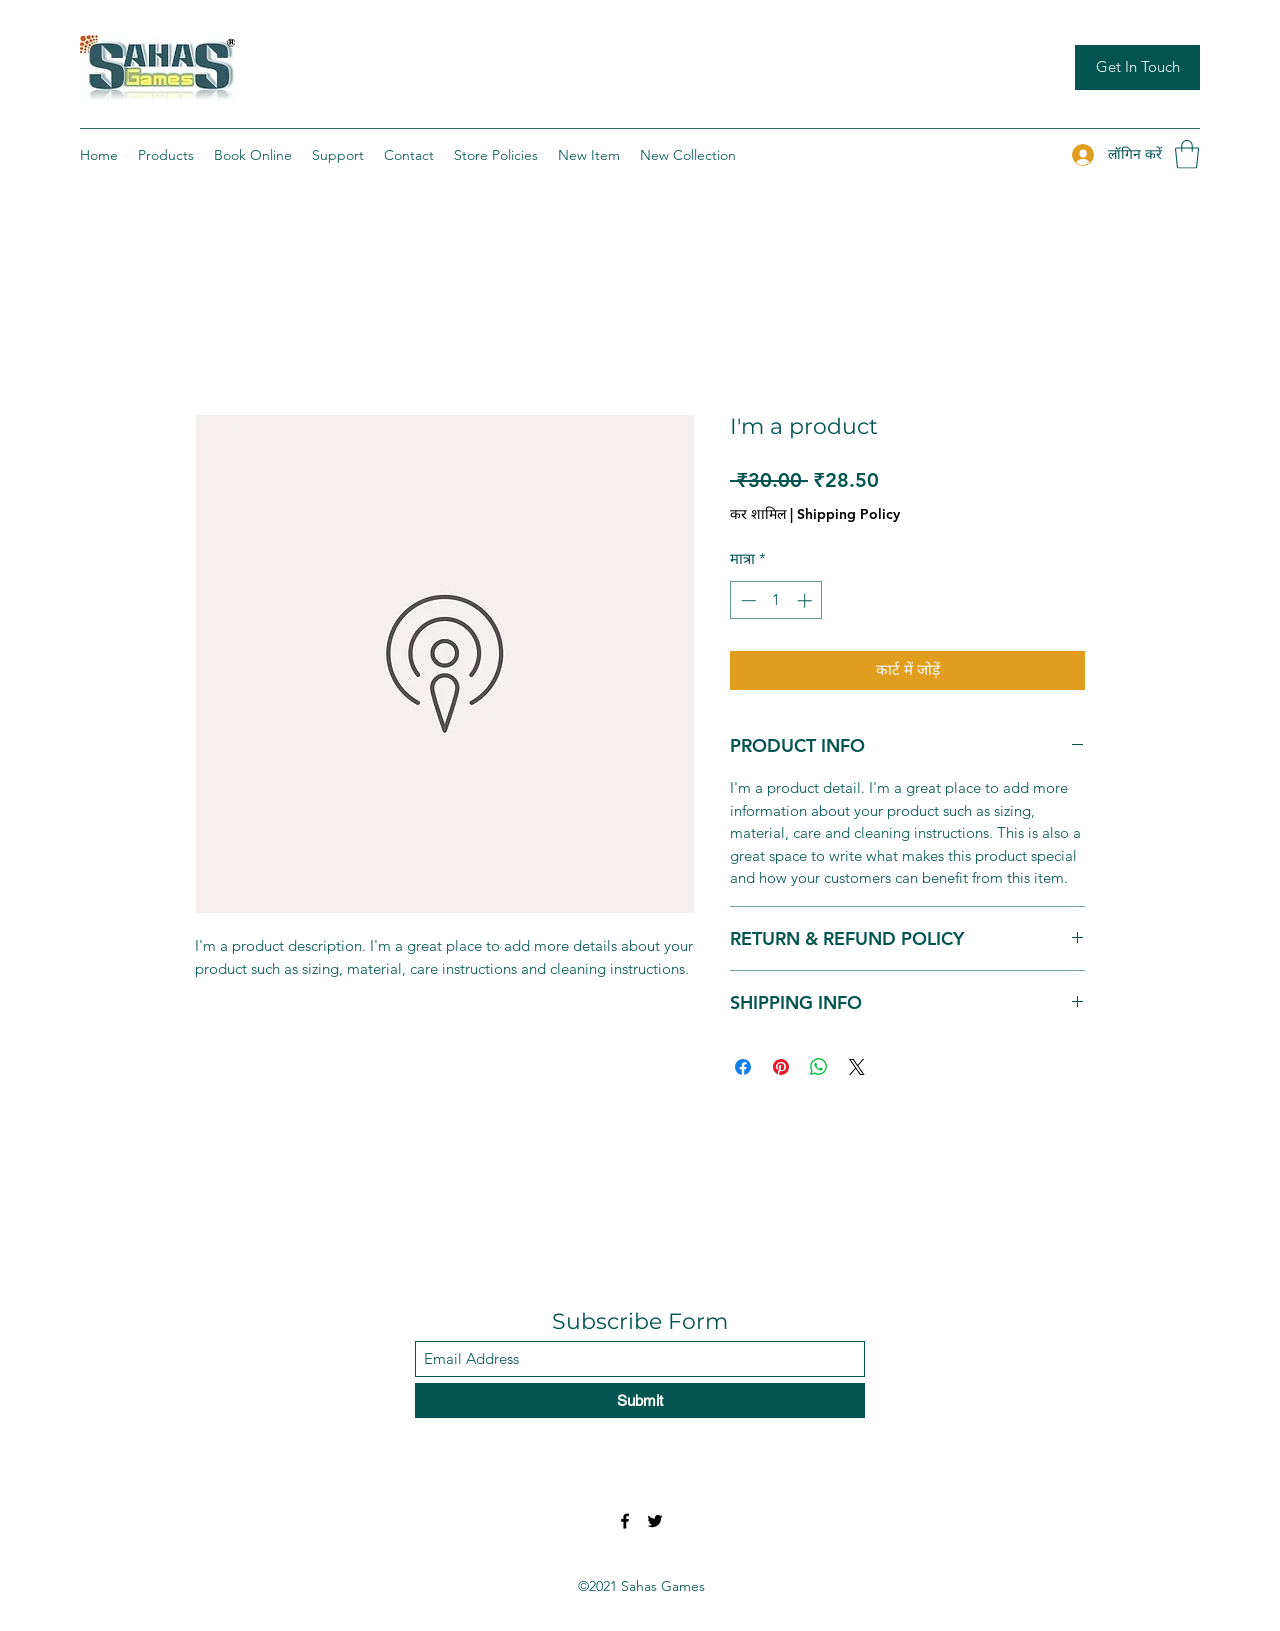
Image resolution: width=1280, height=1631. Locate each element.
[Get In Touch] (1137, 67)
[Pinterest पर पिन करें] (781, 1067)
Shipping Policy (848, 514)
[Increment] (806, 600)
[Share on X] (857, 1067)
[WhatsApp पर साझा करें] (819, 1067)
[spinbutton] (776, 600)
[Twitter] (655, 1521)
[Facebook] (625, 1521)
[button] (1187, 154)
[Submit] (640, 1400)
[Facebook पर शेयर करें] (743, 1067)
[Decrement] (746, 600)
